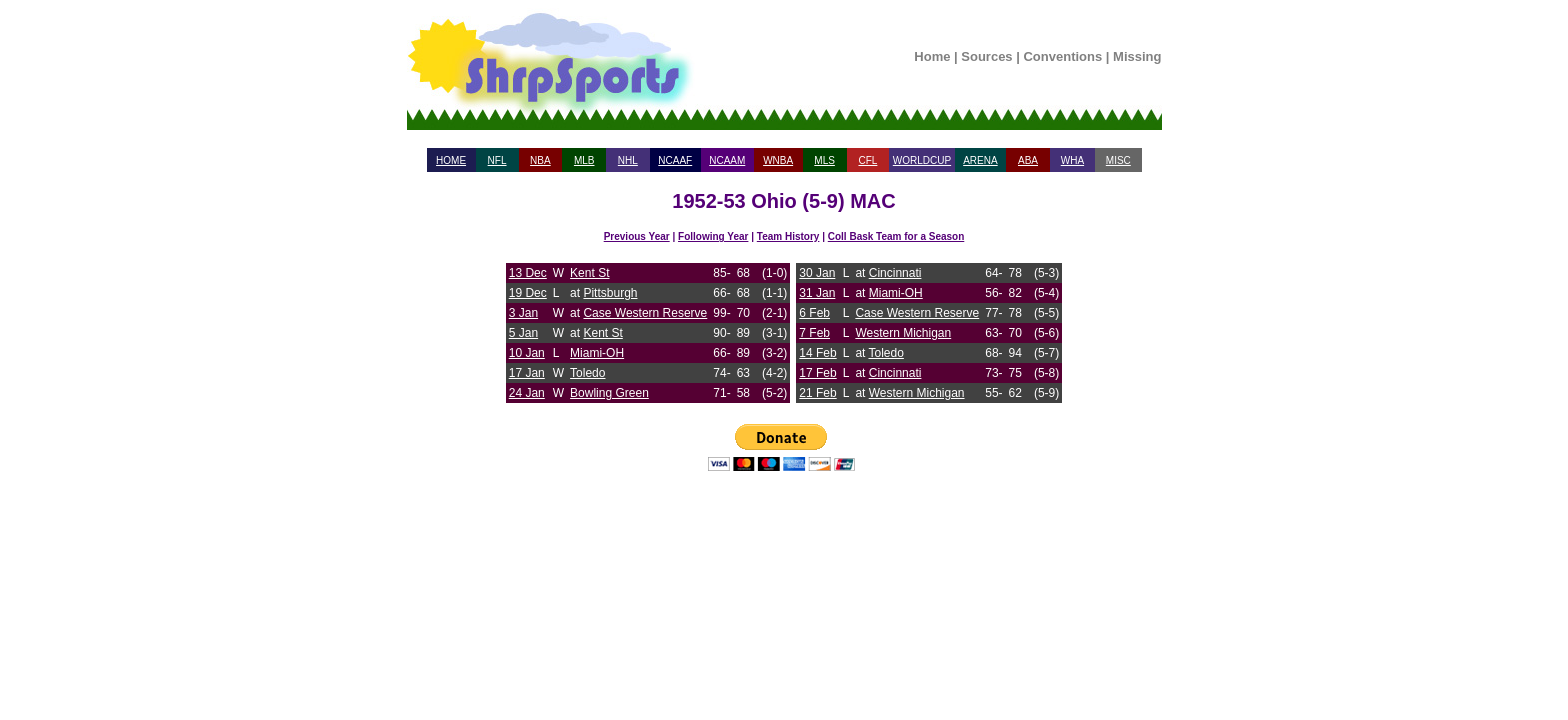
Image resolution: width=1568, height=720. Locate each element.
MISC (1118, 160)
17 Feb (817, 373)
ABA (1028, 160)
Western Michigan (903, 333)
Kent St (589, 273)
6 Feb (814, 313)
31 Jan (817, 293)
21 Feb (817, 393)
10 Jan (527, 353)
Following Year (713, 236)
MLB (584, 160)
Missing (1137, 56)
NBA (540, 160)
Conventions (1062, 56)
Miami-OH (597, 353)
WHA (1072, 160)
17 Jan (527, 373)
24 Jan (527, 393)
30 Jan (817, 273)
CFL (867, 160)
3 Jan (523, 313)
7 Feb (814, 333)
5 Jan (523, 333)
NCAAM (727, 160)
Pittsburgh (610, 293)
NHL (628, 160)
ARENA (980, 160)
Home (932, 56)
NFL (497, 160)
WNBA (778, 160)
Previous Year (637, 236)
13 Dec (528, 273)
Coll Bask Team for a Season (896, 236)
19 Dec (528, 293)
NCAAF (675, 160)
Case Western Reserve (645, 313)
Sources (986, 56)
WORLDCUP (922, 160)
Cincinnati (895, 273)
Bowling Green (609, 393)
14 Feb (817, 353)
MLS (824, 160)
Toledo (587, 373)
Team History (788, 236)
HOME (451, 160)
